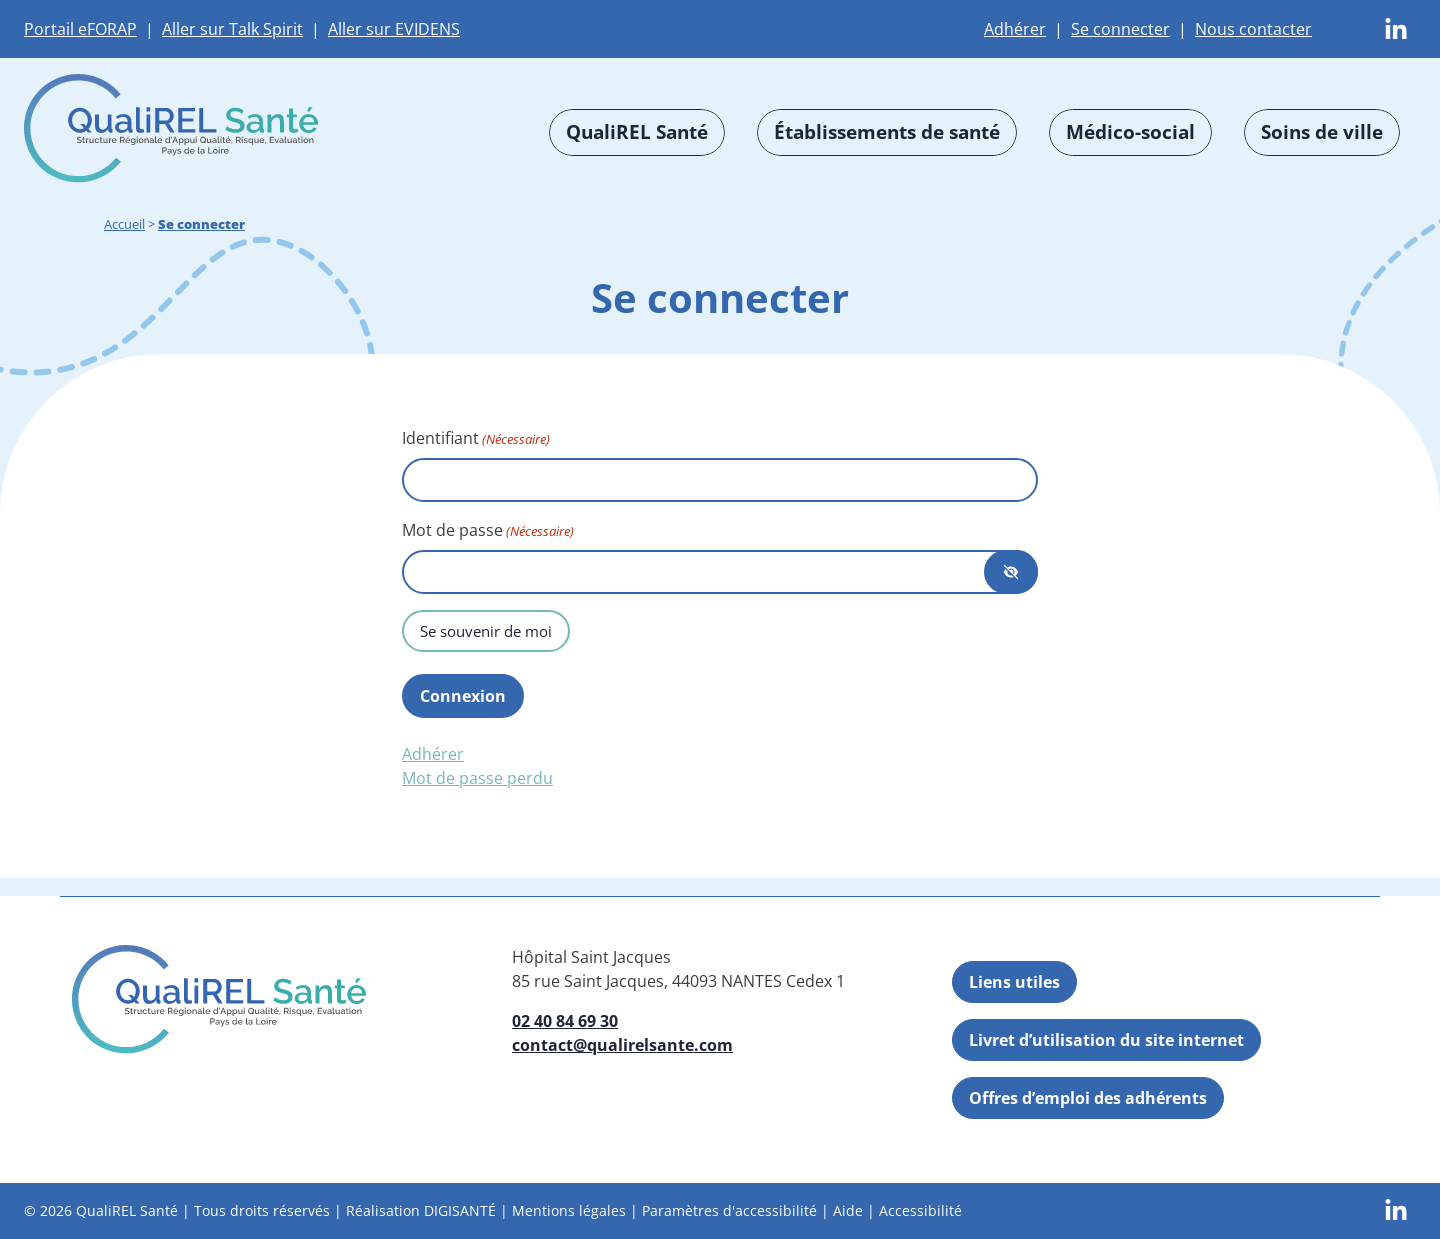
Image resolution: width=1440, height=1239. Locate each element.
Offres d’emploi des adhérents (1088, 1098)
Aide (848, 1210)
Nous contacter (1253, 29)
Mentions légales (569, 1210)
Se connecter (1120, 29)
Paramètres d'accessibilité (729, 1210)
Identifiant (476, 438)
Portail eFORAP (80, 29)
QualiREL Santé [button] (637, 131)
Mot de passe (488, 530)
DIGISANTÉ (460, 1210)
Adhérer (1015, 29)
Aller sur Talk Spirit (232, 29)
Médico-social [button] (1130, 131)
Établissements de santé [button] (887, 131)
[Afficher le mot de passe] (1011, 572)
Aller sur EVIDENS (394, 29)
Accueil (124, 224)
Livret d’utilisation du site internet (1106, 1040)
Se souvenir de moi (486, 631)
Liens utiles (1014, 982)
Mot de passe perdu (477, 778)
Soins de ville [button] (1322, 131)
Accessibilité (920, 1210)
